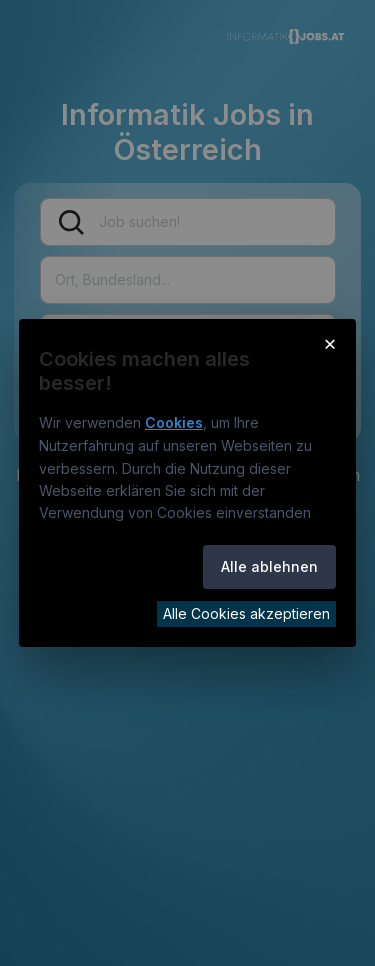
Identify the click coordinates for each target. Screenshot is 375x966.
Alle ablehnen (269, 566)
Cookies (174, 422)
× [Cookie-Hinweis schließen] (330, 343)
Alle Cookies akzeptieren (246, 613)
